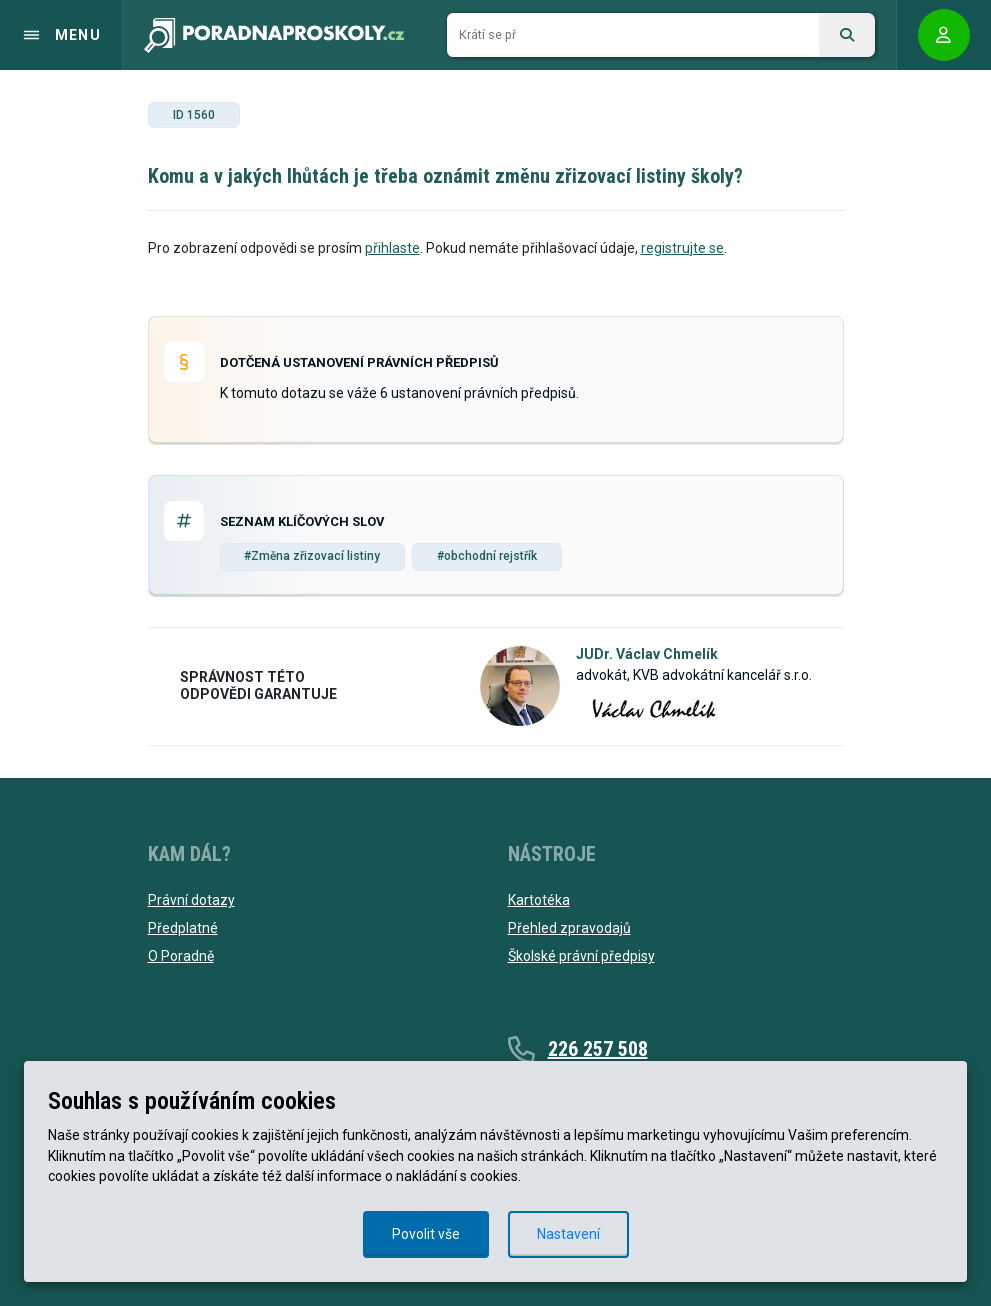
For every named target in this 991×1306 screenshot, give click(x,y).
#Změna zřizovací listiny (312, 556)
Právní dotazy (191, 900)
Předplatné (183, 928)
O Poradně (181, 956)
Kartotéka (539, 900)
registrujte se (682, 248)
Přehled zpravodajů (569, 928)
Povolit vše (426, 1234)
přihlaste (392, 248)
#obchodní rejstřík (487, 556)
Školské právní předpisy (581, 956)
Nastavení (568, 1234)
